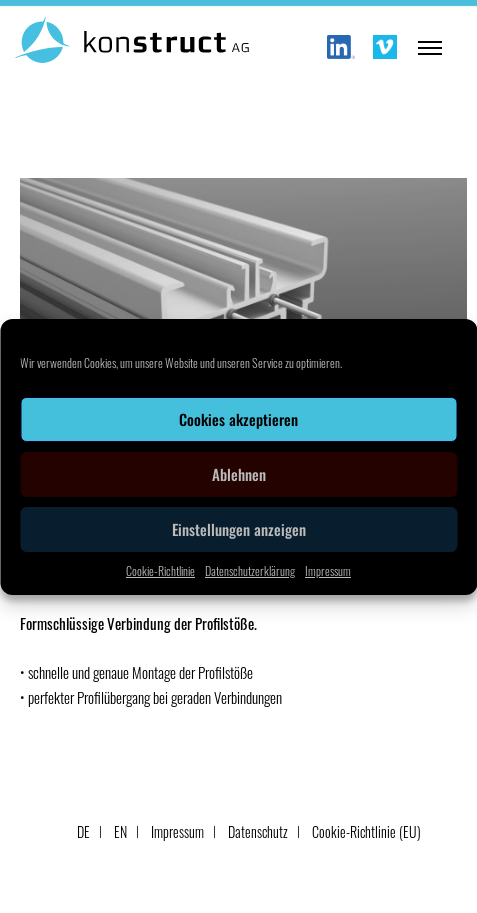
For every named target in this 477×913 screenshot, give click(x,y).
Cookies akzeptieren (238, 419)
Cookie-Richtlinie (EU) (366, 831)
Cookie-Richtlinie (160, 570)
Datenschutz (258, 831)
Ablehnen (239, 474)
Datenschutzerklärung (250, 570)
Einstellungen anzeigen (239, 529)
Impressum (328, 570)
